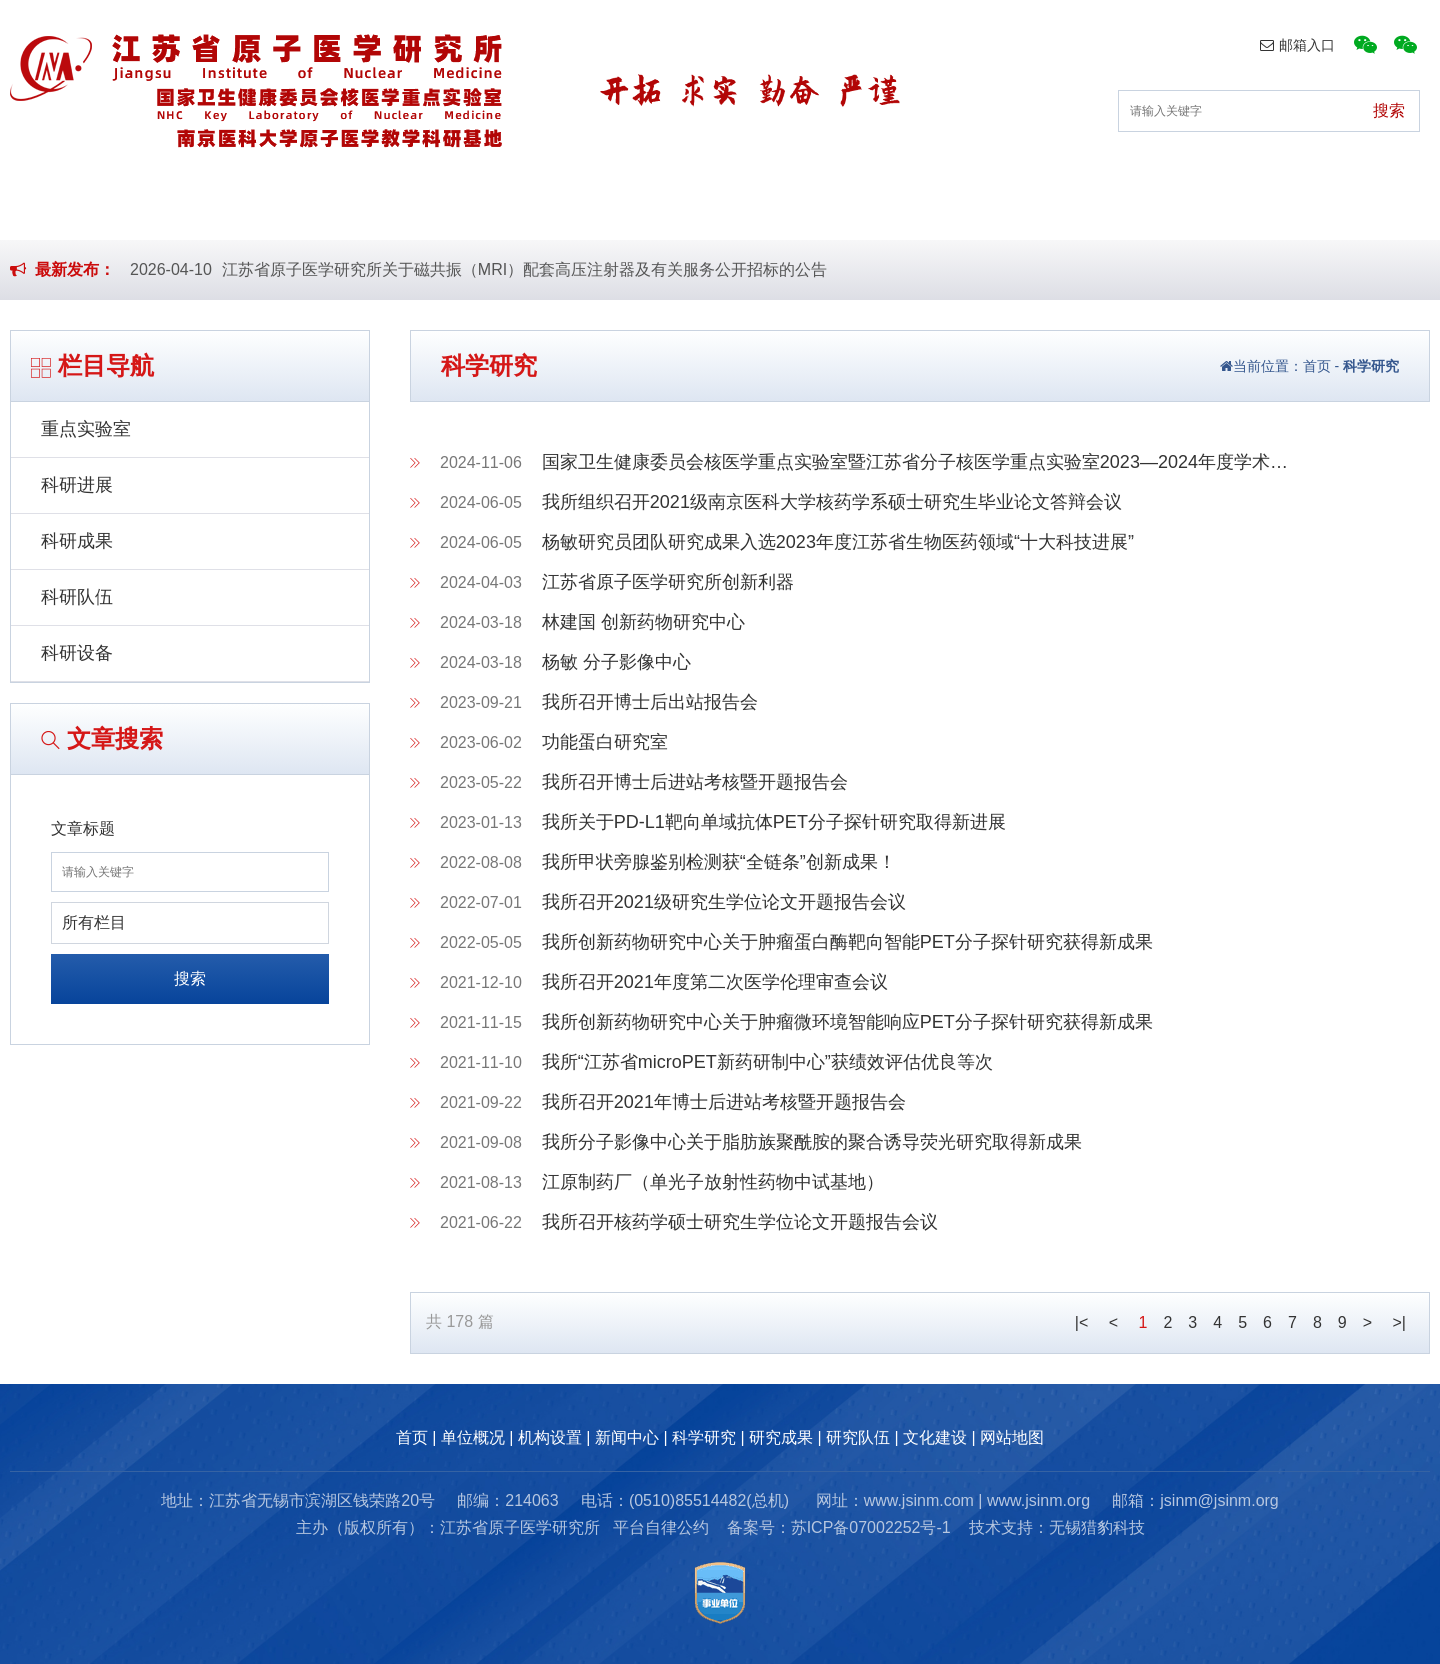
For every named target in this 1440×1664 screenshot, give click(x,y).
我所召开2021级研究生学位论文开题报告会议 (724, 902)
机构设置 (471, 208)
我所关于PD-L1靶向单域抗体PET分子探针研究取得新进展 (774, 822)
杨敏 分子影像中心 (616, 662)
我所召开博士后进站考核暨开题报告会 (695, 782)
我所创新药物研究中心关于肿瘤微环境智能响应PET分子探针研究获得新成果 (847, 1022)
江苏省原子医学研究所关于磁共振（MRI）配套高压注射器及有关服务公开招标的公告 (524, 269)
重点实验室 (86, 429)
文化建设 (1248, 208)
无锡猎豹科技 (1097, 1527)
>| (1400, 1322)
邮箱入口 (1297, 45)
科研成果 (77, 541)
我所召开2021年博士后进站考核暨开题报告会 (724, 1102)
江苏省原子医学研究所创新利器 (668, 582)
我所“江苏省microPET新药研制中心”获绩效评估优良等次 (767, 1062)
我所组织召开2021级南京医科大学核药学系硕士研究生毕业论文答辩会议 (832, 502)
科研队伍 (77, 597)
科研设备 (77, 653)
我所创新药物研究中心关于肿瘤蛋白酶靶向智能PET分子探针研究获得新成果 (847, 942)
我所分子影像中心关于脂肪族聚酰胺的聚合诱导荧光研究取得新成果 (812, 1142)
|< (1082, 1322)
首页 (176, 208)
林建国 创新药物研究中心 (643, 622)
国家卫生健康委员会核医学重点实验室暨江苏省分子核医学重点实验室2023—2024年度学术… (915, 462)
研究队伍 (1093, 208)
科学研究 (782, 208)
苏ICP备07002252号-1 (871, 1527)
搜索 (190, 978)
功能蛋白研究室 (605, 742)
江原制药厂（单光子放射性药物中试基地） (713, 1182)
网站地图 (1012, 1437)
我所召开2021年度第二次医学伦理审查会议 (715, 982)
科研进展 (77, 485)
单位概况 (315, 208)
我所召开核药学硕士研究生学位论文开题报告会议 (740, 1222)
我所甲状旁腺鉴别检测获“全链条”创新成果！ (719, 862)
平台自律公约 (661, 1527)
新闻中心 (626, 208)
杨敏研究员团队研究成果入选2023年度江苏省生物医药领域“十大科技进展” (838, 542)
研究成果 (937, 208)
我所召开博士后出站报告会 (650, 702)
